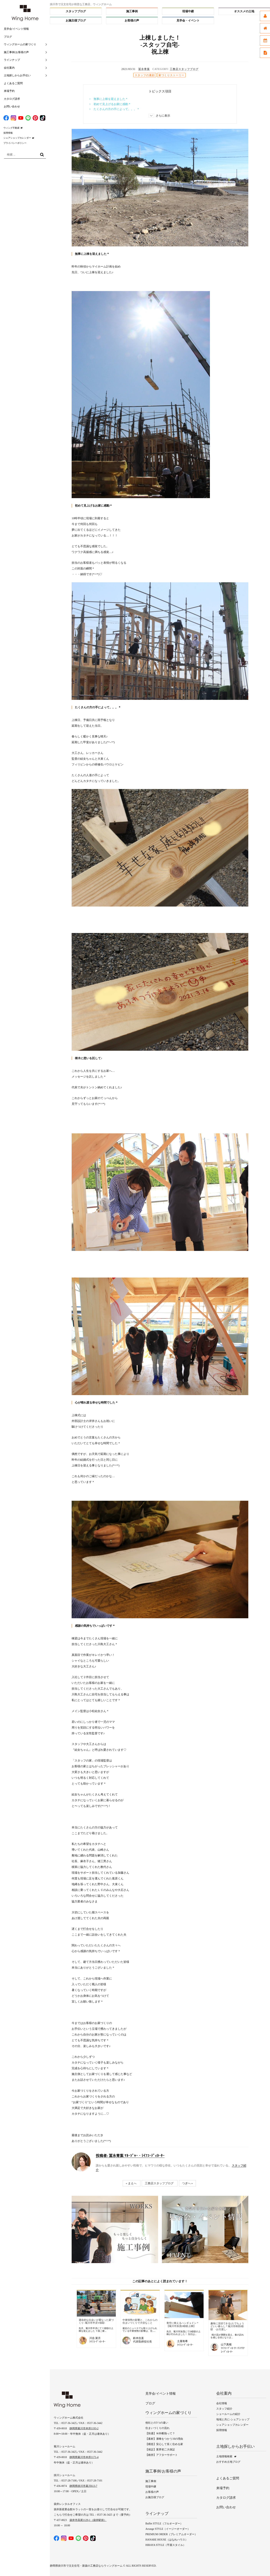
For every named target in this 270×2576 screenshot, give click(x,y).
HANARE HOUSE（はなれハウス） (166, 2539)
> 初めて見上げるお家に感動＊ (110, 104)
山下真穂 (226, 2344)
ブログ (8, 36)
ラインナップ (12, 59)
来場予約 (9, 91)
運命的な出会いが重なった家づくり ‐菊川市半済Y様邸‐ (96, 2321)
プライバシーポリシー (15, 143)
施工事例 (132, 11)
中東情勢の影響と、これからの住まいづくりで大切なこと (140, 2321)
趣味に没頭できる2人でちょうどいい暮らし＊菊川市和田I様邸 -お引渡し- (227, 2326)
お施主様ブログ (76, 20)
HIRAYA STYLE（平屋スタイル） (165, 2544)
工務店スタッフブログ (184, 69)
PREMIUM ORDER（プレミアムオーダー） (171, 2534)
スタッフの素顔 (145, 75)
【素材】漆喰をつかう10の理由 (164, 2438)
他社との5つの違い (156, 2422)
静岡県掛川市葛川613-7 (83, 2486)
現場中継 (188, 11)
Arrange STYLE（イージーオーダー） (167, 2528)
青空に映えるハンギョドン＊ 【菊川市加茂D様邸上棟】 (182, 2325)
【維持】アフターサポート (161, 2454)
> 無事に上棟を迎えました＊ (108, 98)
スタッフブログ (76, 11)
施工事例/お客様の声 (16, 52)
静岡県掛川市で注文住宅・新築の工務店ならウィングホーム (86, 2565)
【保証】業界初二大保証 (160, 2449)
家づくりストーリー (171, 75)
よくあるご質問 (13, 83)
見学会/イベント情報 (16, 28)
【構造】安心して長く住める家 (164, 2444)
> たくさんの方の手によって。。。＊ (114, 109)
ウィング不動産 (11, 128)
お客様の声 (132, 20)
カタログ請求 (12, 98)
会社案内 (9, 67)
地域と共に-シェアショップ (232, 2419)
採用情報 (8, 133)
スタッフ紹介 (224, 2408)
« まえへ (131, 2183)
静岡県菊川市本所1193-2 (84, 2428)
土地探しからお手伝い (17, 75)
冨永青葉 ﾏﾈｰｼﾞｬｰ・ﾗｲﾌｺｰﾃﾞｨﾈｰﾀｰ (129, 2156)
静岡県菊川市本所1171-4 (84, 2457)
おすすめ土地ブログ (228, 2461)
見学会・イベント (188, 20)
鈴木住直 (138, 2338)
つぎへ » (187, 2183)
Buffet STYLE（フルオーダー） (164, 2523)
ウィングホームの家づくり (20, 44)
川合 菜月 (95, 2338)
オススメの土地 (244, 11)
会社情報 (221, 2403)
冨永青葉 (144, 69)
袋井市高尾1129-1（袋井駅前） (88, 2520)
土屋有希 (182, 2341)
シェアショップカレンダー (17, 138)
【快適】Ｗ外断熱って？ (160, 2433)
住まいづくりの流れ (157, 2427)
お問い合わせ (12, 106)
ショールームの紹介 (228, 2414)
